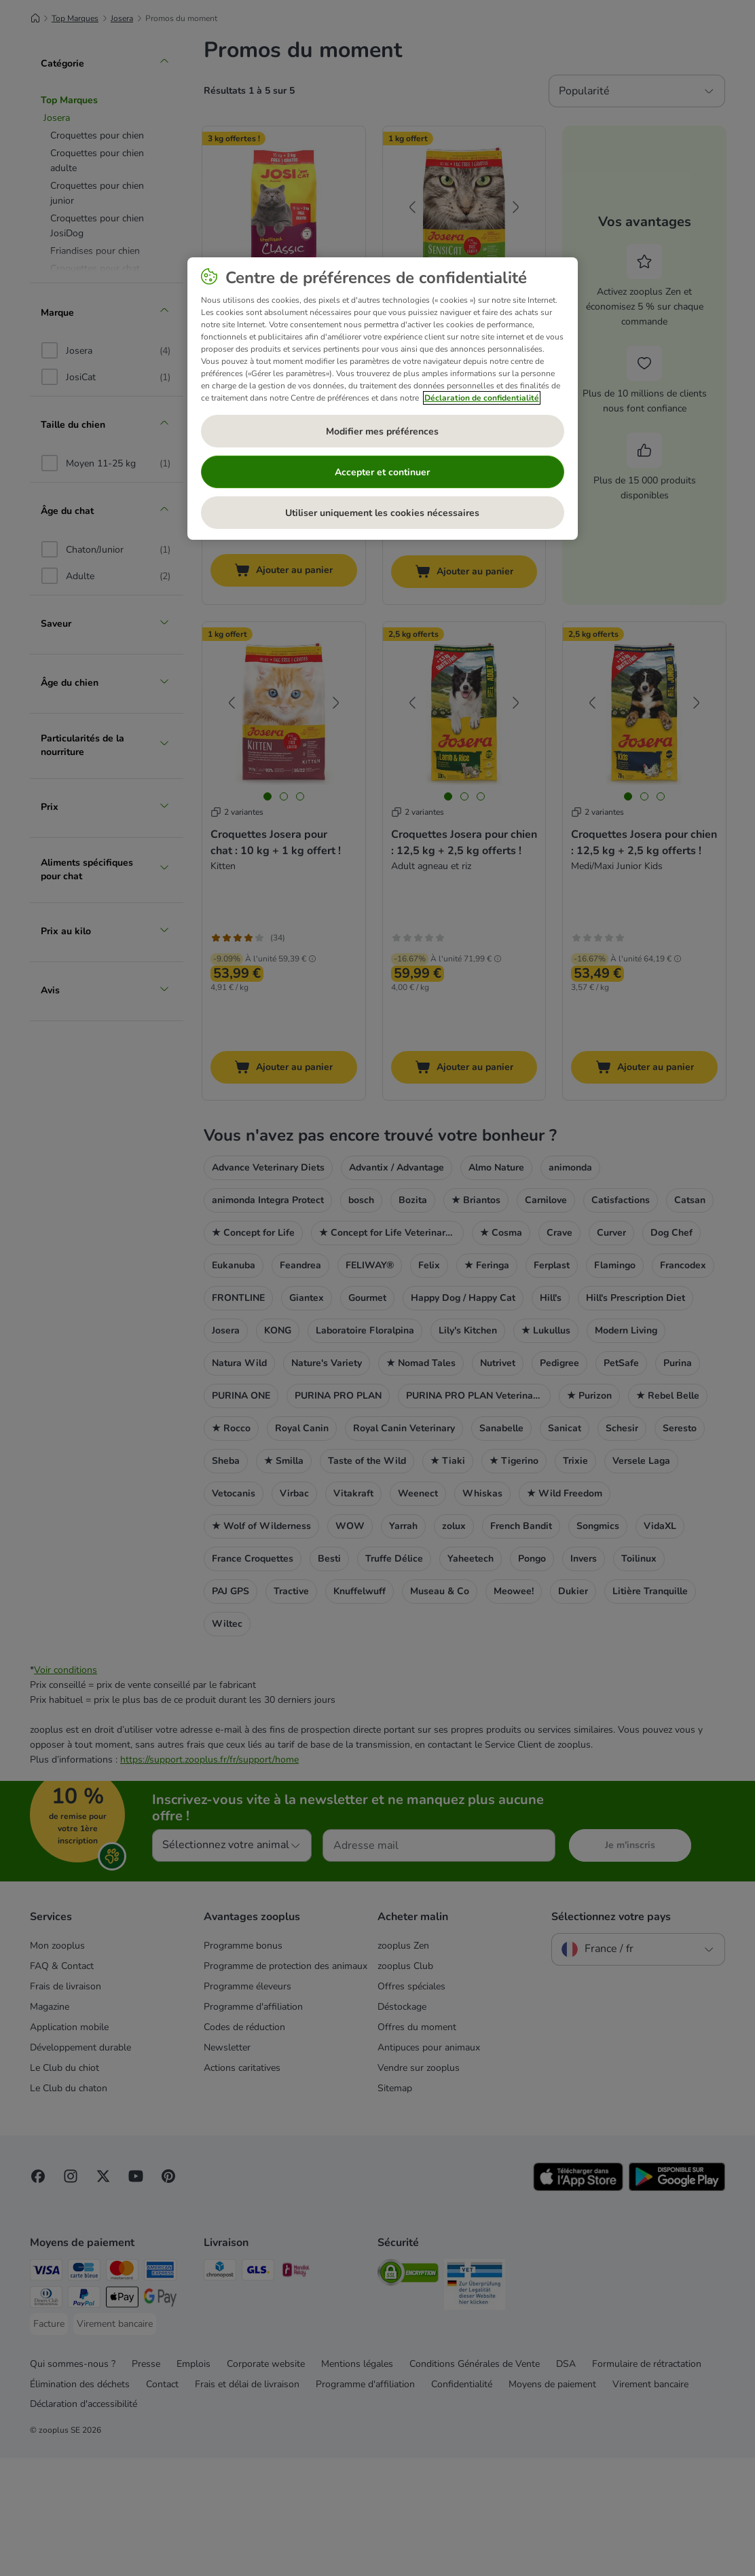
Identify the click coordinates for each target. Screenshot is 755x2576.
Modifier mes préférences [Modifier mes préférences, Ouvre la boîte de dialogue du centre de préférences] (382, 431)
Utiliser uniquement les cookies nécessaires (382, 513)
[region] (382, 398)
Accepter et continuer (382, 472)
